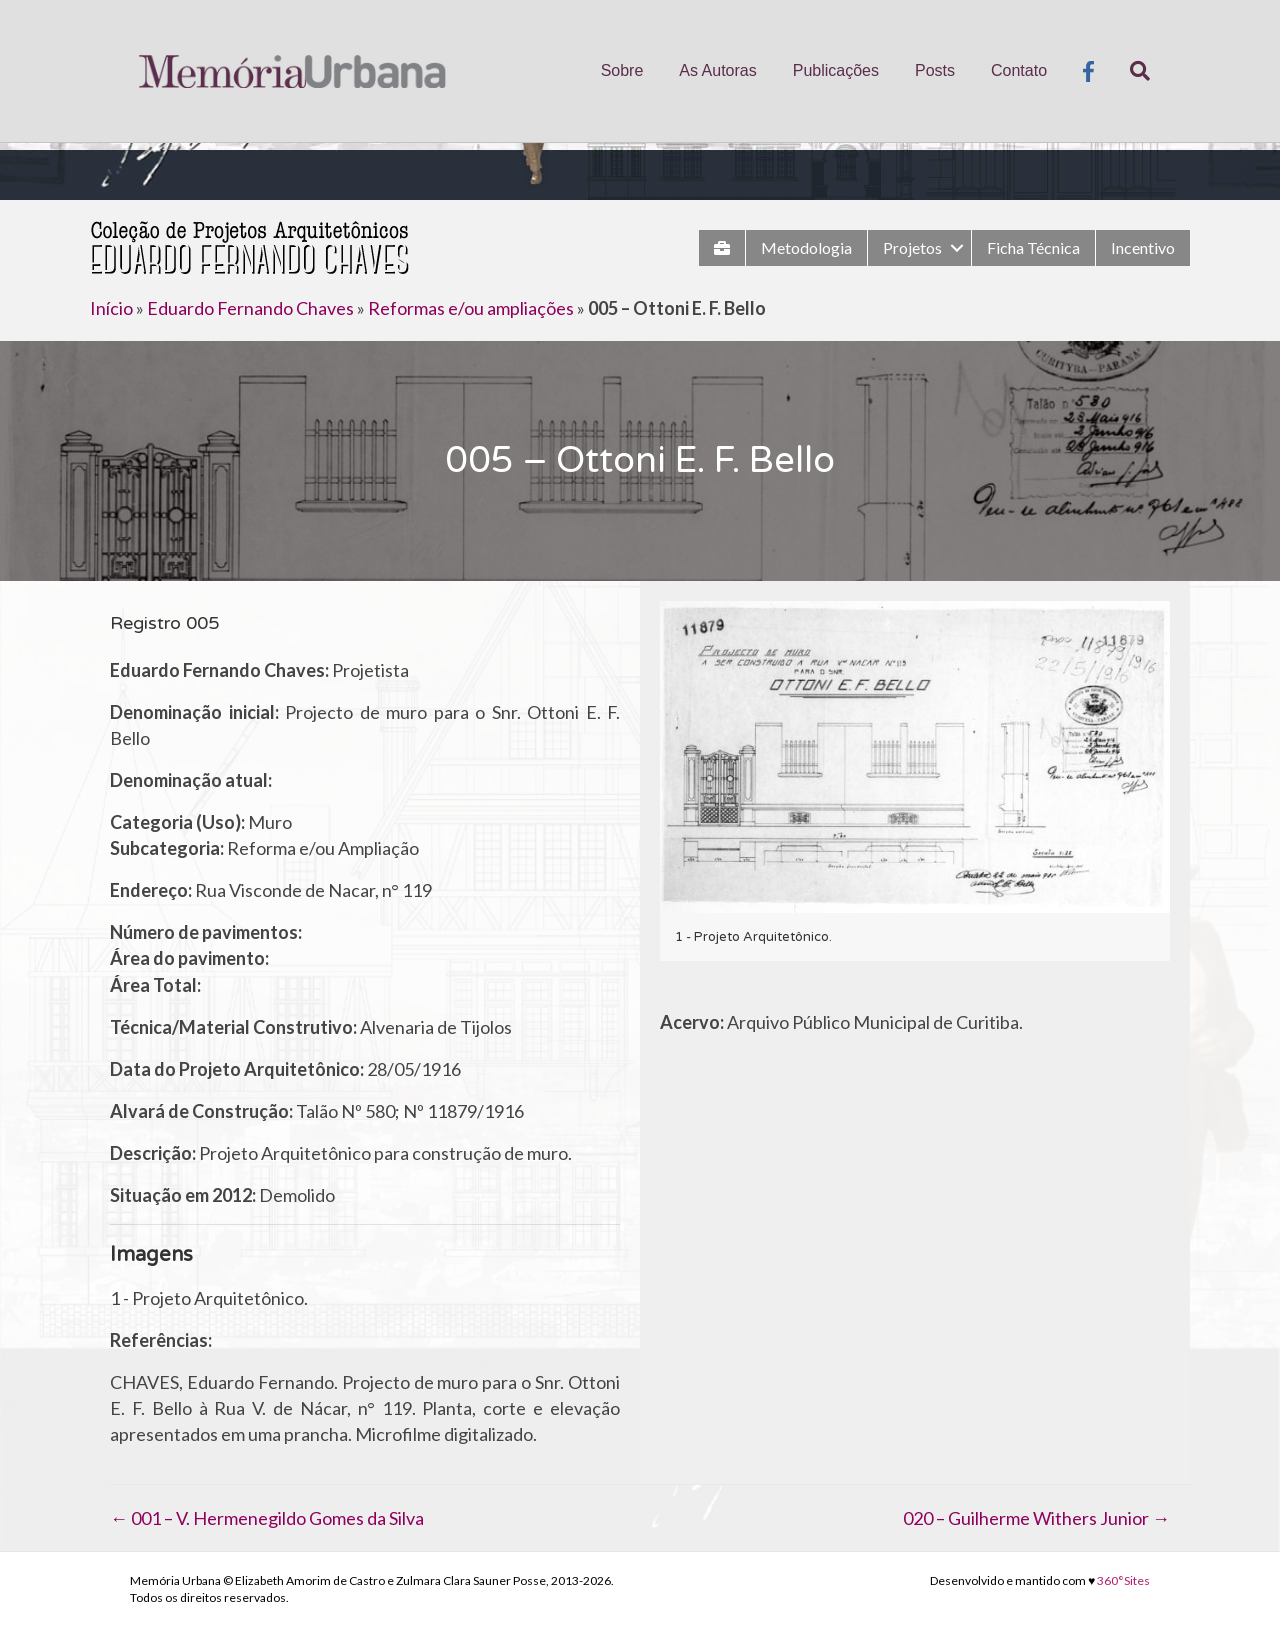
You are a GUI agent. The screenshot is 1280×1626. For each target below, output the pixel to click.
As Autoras (717, 70)
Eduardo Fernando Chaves (250, 308)
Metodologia (806, 247)
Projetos (912, 247)
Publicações (836, 70)
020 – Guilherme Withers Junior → (1036, 1518)
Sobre (622, 70)
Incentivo (1143, 247)
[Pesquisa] (1131, 71)
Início (111, 308)
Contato (1019, 70)
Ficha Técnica (1033, 247)
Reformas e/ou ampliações (471, 308)
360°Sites (1123, 1580)
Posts (935, 70)
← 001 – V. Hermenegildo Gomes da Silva (267, 1518)
